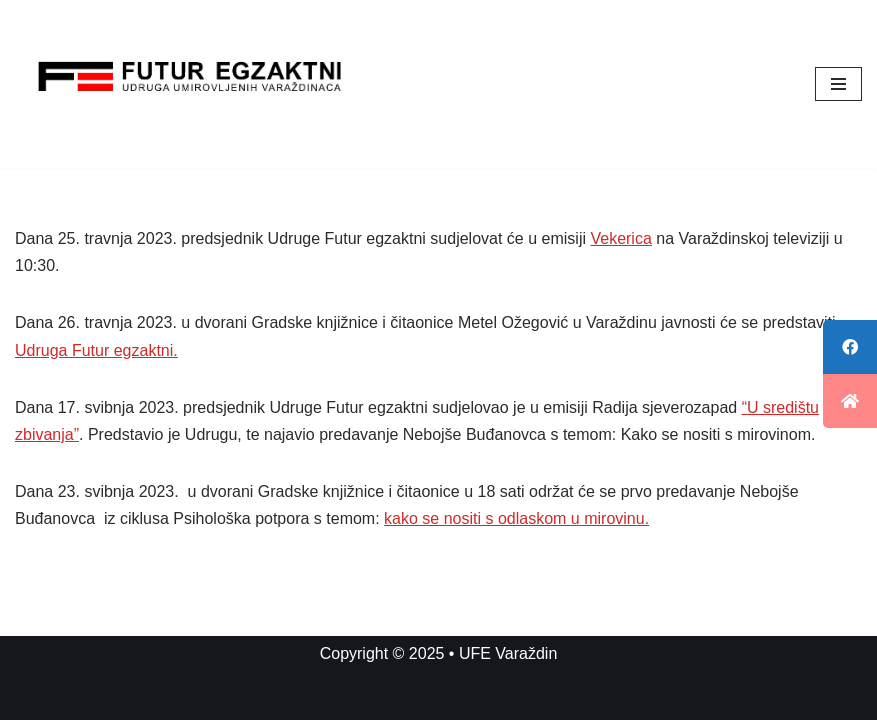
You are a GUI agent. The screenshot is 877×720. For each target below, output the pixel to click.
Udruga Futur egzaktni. (96, 350)
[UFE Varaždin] (190, 84)
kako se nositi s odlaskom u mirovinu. (516, 518)
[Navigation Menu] (838, 84)
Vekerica (620, 238)
